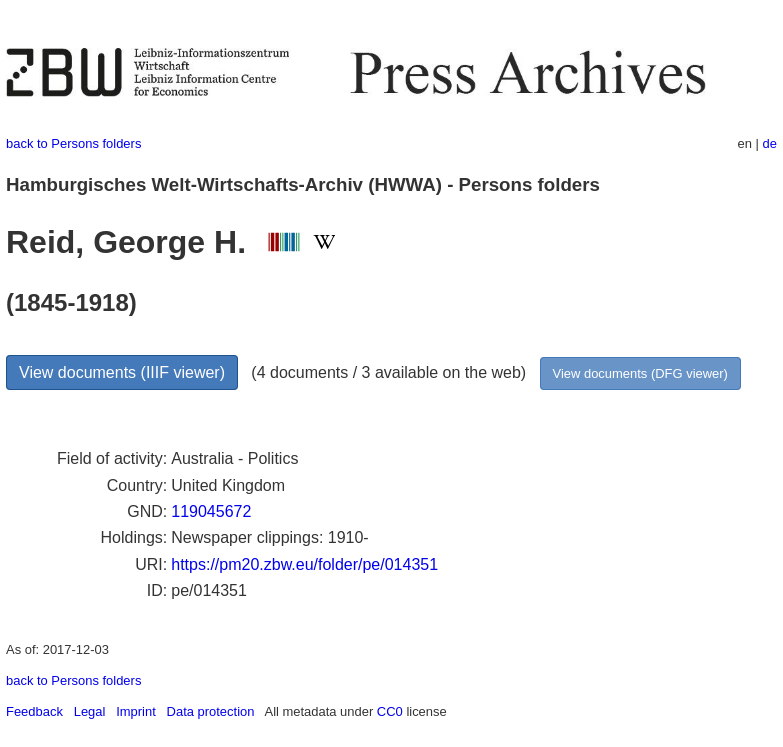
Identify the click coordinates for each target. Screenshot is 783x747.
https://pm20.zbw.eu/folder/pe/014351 (304, 564)
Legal (90, 711)
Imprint (136, 711)
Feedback (34, 711)
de (770, 143)
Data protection (211, 711)
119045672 (211, 511)
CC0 (390, 711)
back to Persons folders (73, 143)
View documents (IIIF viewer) (122, 372)
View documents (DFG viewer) (640, 373)
